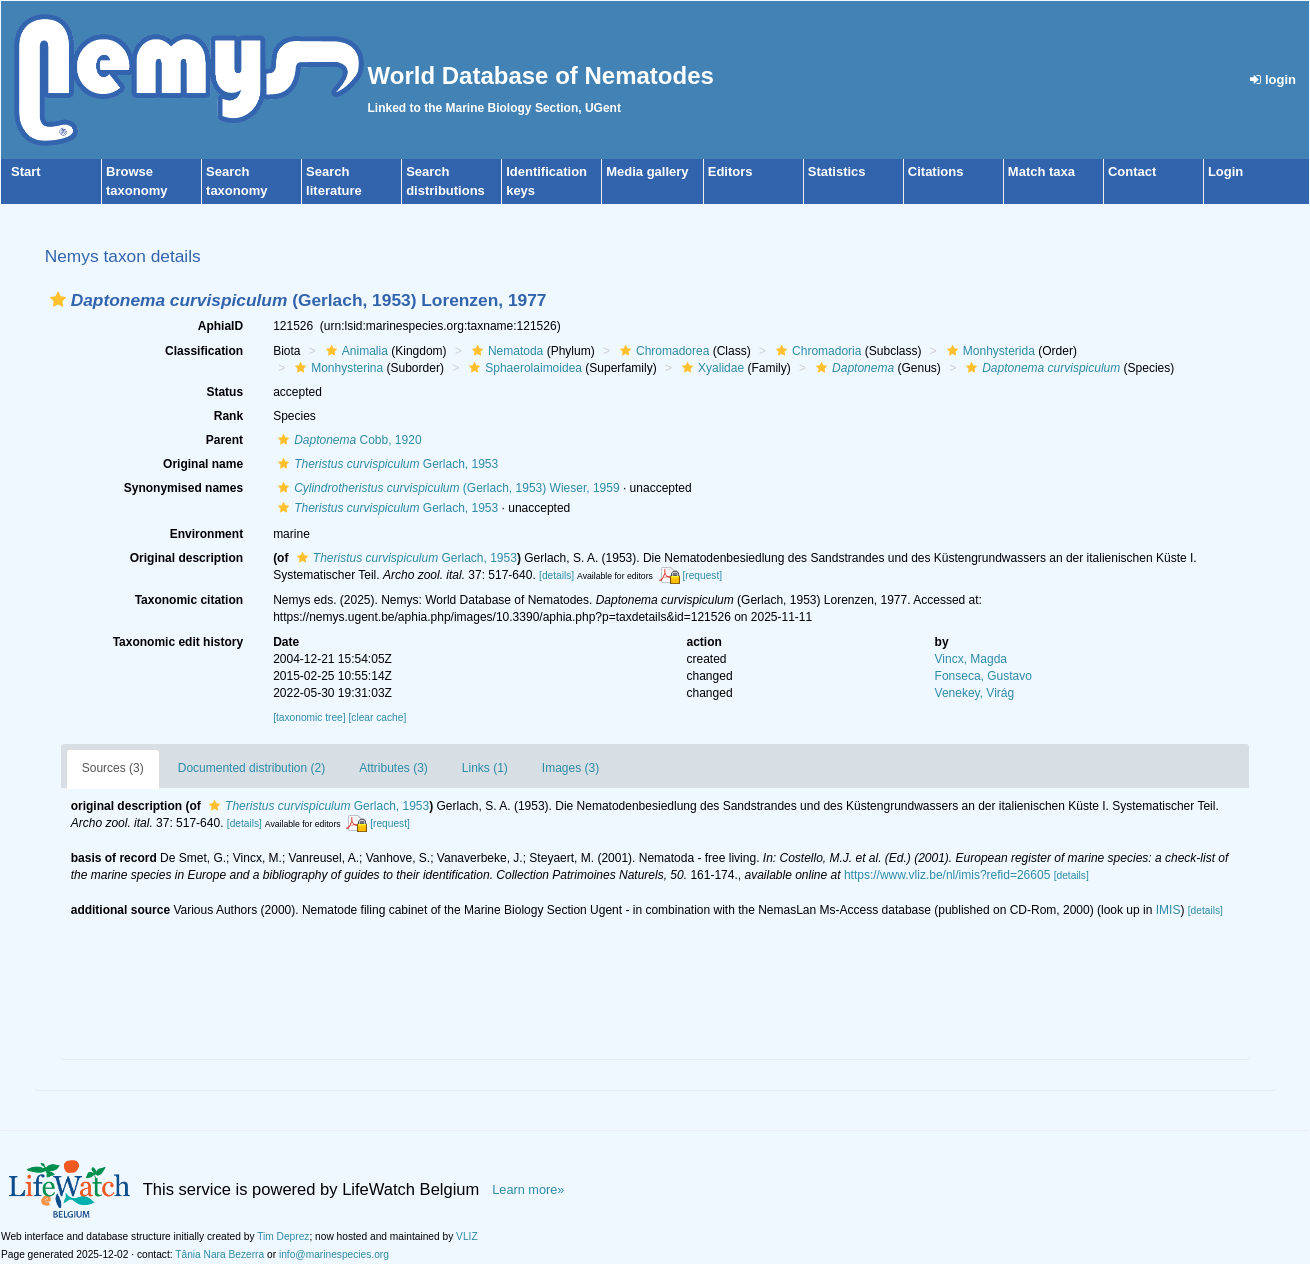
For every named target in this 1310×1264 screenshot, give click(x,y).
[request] (702, 575)
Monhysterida (988, 351)
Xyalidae (710, 368)
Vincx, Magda (971, 659)
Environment (206, 534)
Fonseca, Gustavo (983, 676)
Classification (204, 351)
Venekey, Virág (975, 693)
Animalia (354, 351)
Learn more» (528, 1189)
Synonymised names (183, 488)
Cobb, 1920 (347, 440)
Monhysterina (336, 368)
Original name (203, 464)
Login (1225, 171)
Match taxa (1041, 171)
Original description (186, 558)
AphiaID (220, 326)
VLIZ (467, 1236)
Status (224, 392)
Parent (224, 440)
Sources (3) (113, 768)
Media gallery (647, 171)
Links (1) (485, 768)
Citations (936, 171)
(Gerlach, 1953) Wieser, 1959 (446, 488)
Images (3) (570, 768)
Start (26, 171)
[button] (58, 299)
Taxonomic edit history (178, 642)
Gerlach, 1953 (385, 464)
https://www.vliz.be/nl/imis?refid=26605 (947, 875)
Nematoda (505, 351)
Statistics (837, 171)
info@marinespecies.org (334, 1254)
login (1273, 79)
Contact (1132, 171)
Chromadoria (816, 351)
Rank (228, 416)
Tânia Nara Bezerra (219, 1254)
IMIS (1168, 910)
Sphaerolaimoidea (523, 368)
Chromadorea (662, 351)
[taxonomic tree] (309, 717)
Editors (730, 171)
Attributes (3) (393, 768)
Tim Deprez (283, 1236)
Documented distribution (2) (251, 768)
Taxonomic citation (189, 600)
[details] (556, 575)
